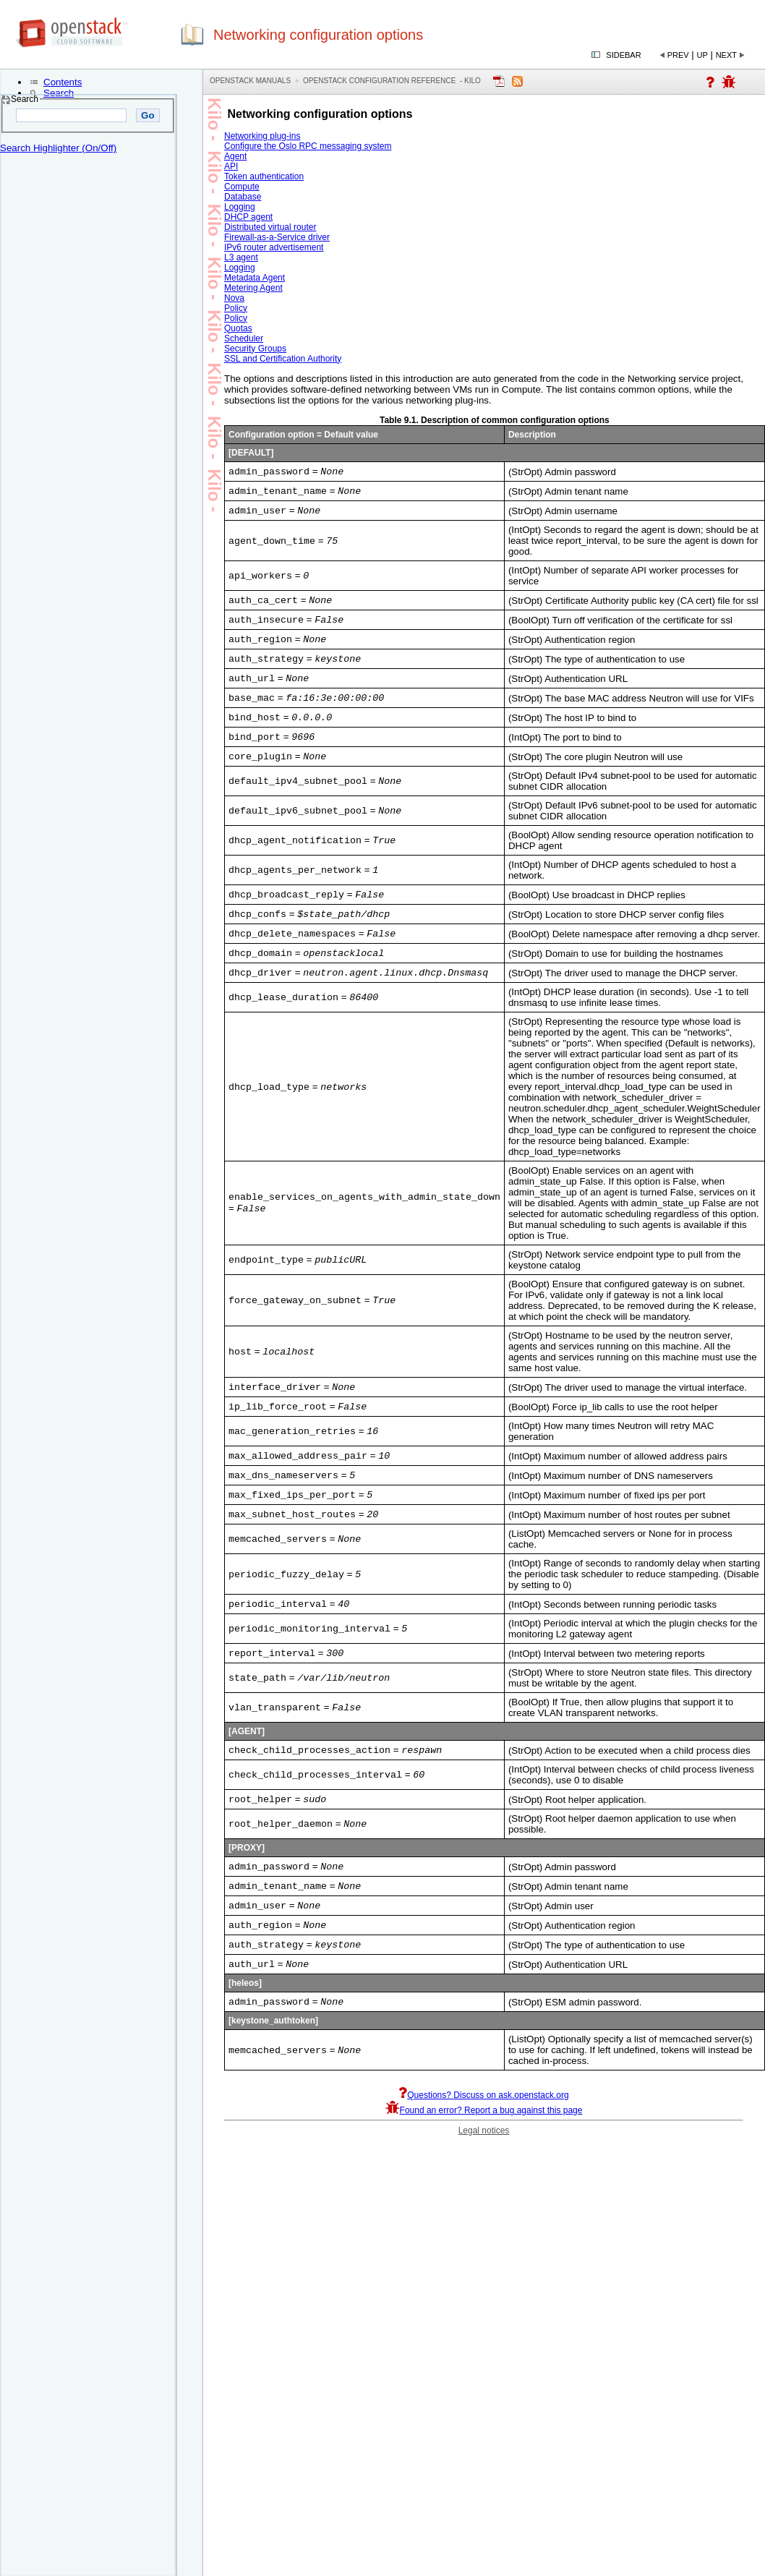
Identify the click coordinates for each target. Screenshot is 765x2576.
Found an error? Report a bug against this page (484, 2159)
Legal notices (484, 2180)
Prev (678, 55)
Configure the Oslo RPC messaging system (307, 146)
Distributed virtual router (270, 227)
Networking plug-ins (262, 136)
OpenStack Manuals (250, 81)
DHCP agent (248, 217)
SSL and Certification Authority (282, 359)
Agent (235, 156)
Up (702, 55)
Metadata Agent (254, 278)
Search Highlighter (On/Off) (58, 147)
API (231, 166)
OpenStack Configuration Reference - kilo (392, 81)
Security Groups (255, 349)
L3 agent (241, 257)
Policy (235, 308)
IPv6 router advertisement (273, 247)
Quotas (238, 328)
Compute (242, 187)
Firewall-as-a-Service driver (277, 237)
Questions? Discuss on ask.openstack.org (483, 2144)
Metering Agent (253, 288)
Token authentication (264, 176)
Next (726, 55)
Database (242, 197)
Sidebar (623, 55)
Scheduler (243, 338)
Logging (239, 207)
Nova (234, 298)
